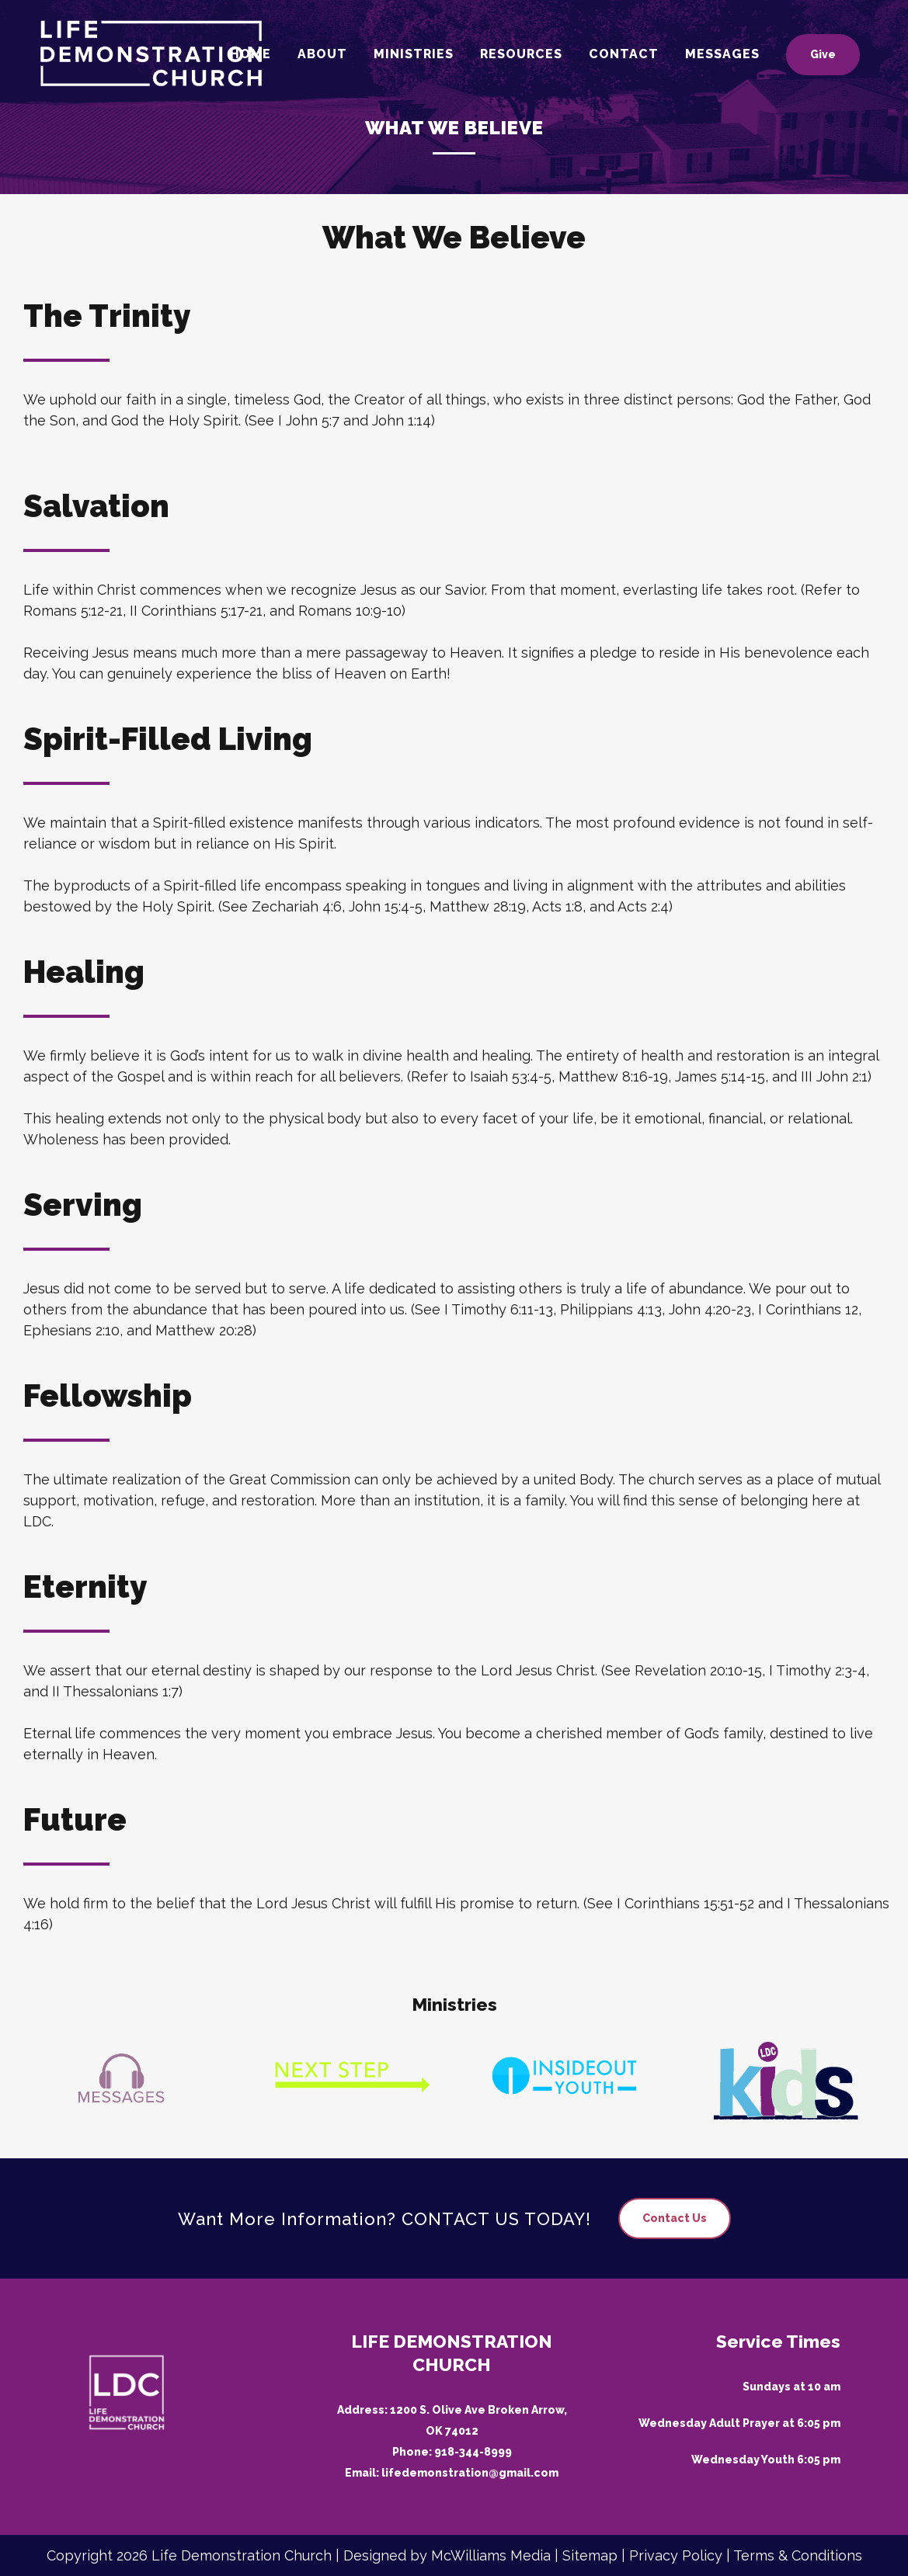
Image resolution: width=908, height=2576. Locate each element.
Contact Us (674, 2218)
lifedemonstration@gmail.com (469, 2473)
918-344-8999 (473, 2452)
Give (823, 54)
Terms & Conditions (797, 2555)
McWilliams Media (491, 2555)
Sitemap (590, 2555)
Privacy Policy (675, 2555)
